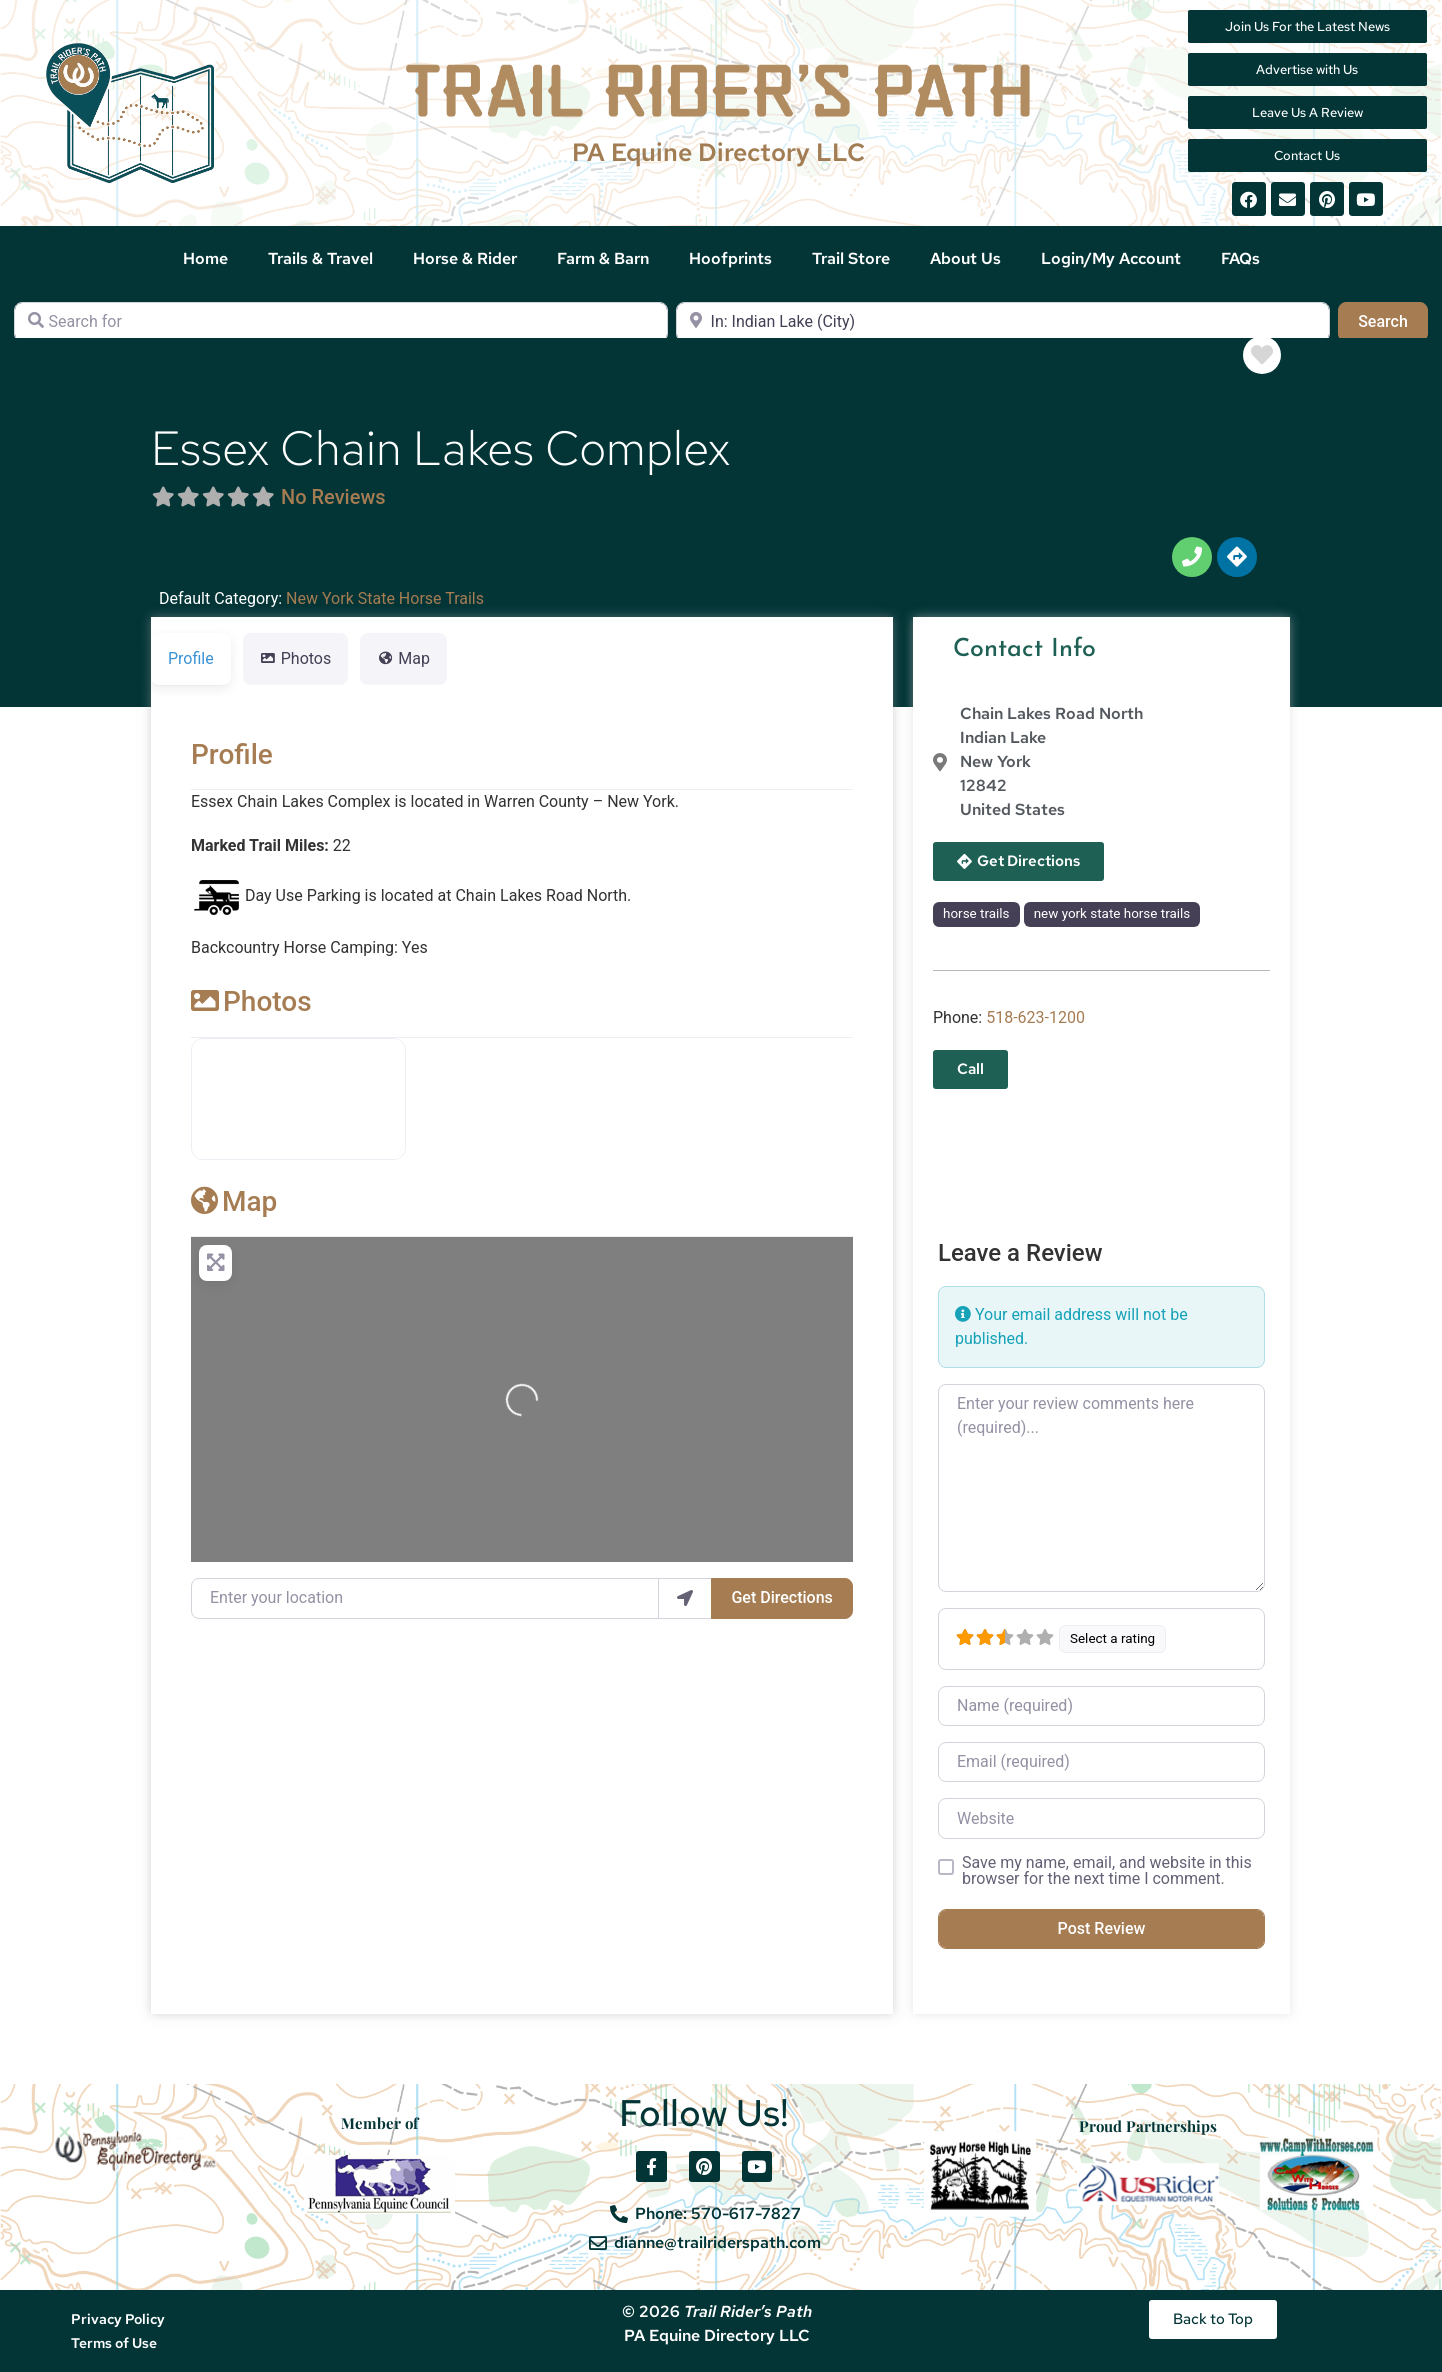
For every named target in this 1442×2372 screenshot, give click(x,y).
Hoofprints (730, 258)
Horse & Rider (465, 258)
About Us (965, 258)
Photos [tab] (296, 658)
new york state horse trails (1112, 913)
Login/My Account (1111, 258)
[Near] (1003, 322)
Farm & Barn (603, 258)
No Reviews (333, 497)
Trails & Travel (320, 258)
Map (234, 1201)
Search (1393, 320)
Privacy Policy (118, 2319)
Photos (251, 1001)
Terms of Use (114, 2343)
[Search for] (341, 322)
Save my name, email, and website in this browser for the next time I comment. (1107, 1871)
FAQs (1240, 258)
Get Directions (781, 1597)
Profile (232, 754)
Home (205, 258)
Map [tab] (403, 658)
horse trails (976, 913)
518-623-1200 (1035, 1017)
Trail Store (851, 258)
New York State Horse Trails (385, 598)
